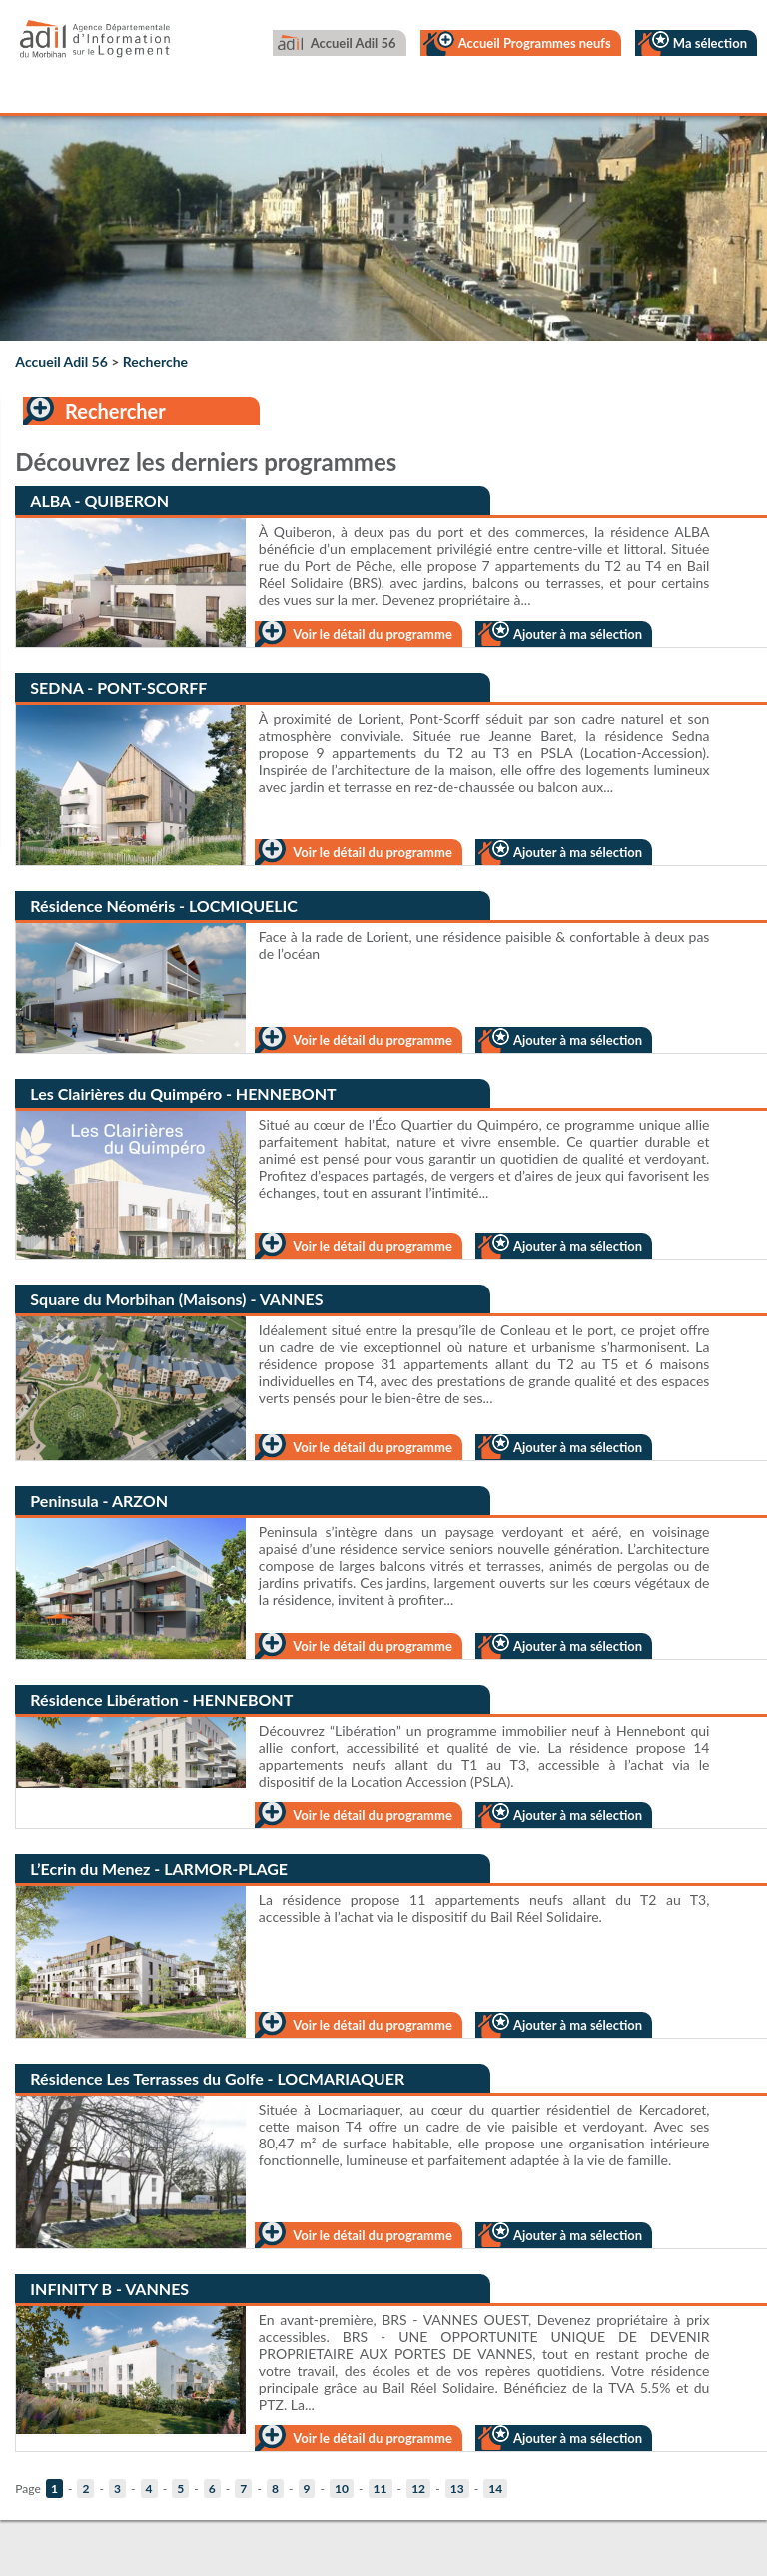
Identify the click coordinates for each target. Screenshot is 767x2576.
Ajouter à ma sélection (577, 634)
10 (342, 2488)
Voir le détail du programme (372, 634)
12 (418, 2488)
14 (495, 2488)
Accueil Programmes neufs (534, 43)
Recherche (155, 361)
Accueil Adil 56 (353, 43)
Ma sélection (710, 43)
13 (457, 2488)
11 (380, 2488)
